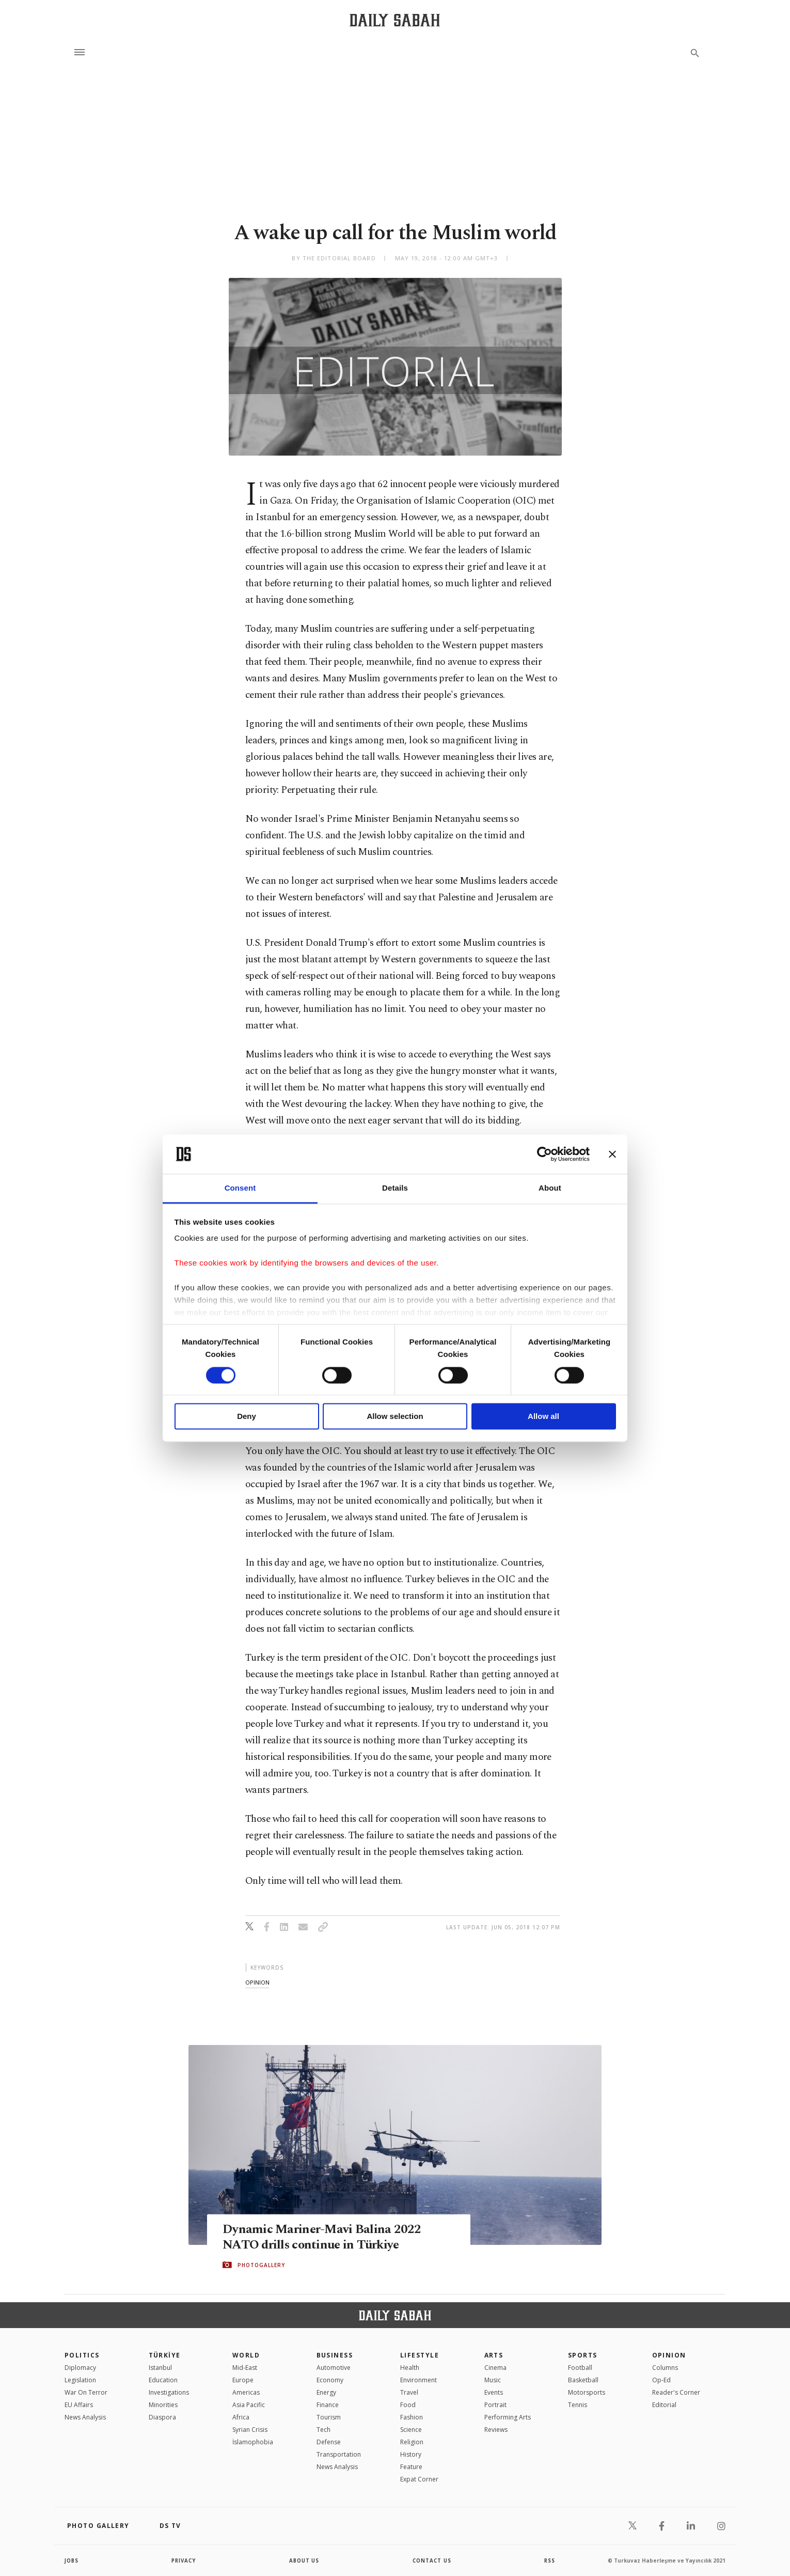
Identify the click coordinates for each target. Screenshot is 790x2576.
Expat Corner (419, 2479)
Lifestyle (419, 2355)
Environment (418, 2380)
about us (304, 2560)
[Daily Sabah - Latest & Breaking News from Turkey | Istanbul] (395, 19)
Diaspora (162, 2417)
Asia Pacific (248, 2404)
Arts (493, 2355)
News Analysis (85, 2417)
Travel (409, 2392)
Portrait (495, 2404)
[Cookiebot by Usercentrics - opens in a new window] (544, 1154)
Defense (329, 2442)
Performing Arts (507, 2417)
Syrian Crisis (249, 2429)
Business (335, 2355)
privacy (184, 2560)
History (410, 2454)
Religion (411, 2442)
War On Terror (86, 2392)
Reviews (496, 2429)
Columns (665, 2367)
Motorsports (586, 2392)
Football (580, 2367)
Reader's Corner (676, 2392)
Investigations (169, 2392)
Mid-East (244, 2367)
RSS (549, 2560)
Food (408, 2404)
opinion (257, 1982)
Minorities (163, 2404)
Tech (323, 2429)
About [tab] (550, 1188)
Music (492, 2380)
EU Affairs (79, 2404)
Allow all (543, 1416)
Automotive (334, 2367)
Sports (582, 2355)
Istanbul (160, 2367)
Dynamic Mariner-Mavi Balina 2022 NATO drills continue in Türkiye (323, 2236)
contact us (432, 2560)
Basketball (583, 2380)
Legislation (80, 2380)
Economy (330, 2380)
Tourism (329, 2417)
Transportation (339, 2454)
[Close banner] (612, 1154)
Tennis (577, 2404)
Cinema (495, 2367)
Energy (326, 2392)
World (246, 2355)
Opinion (669, 2355)
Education (163, 2380)
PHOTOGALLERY (261, 2265)
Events (493, 2392)
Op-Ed (661, 2380)
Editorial (664, 2404)
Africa (240, 2417)
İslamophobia (252, 2442)
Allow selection (395, 1416)
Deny (246, 1416)
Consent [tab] (240, 1188)
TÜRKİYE (165, 2355)
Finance (328, 2404)
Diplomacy (80, 2367)
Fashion (411, 2417)
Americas (246, 2392)
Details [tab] (395, 1188)
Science (411, 2429)
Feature (411, 2466)
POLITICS (82, 2355)
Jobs (72, 2560)
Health (409, 2367)
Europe (243, 2380)
